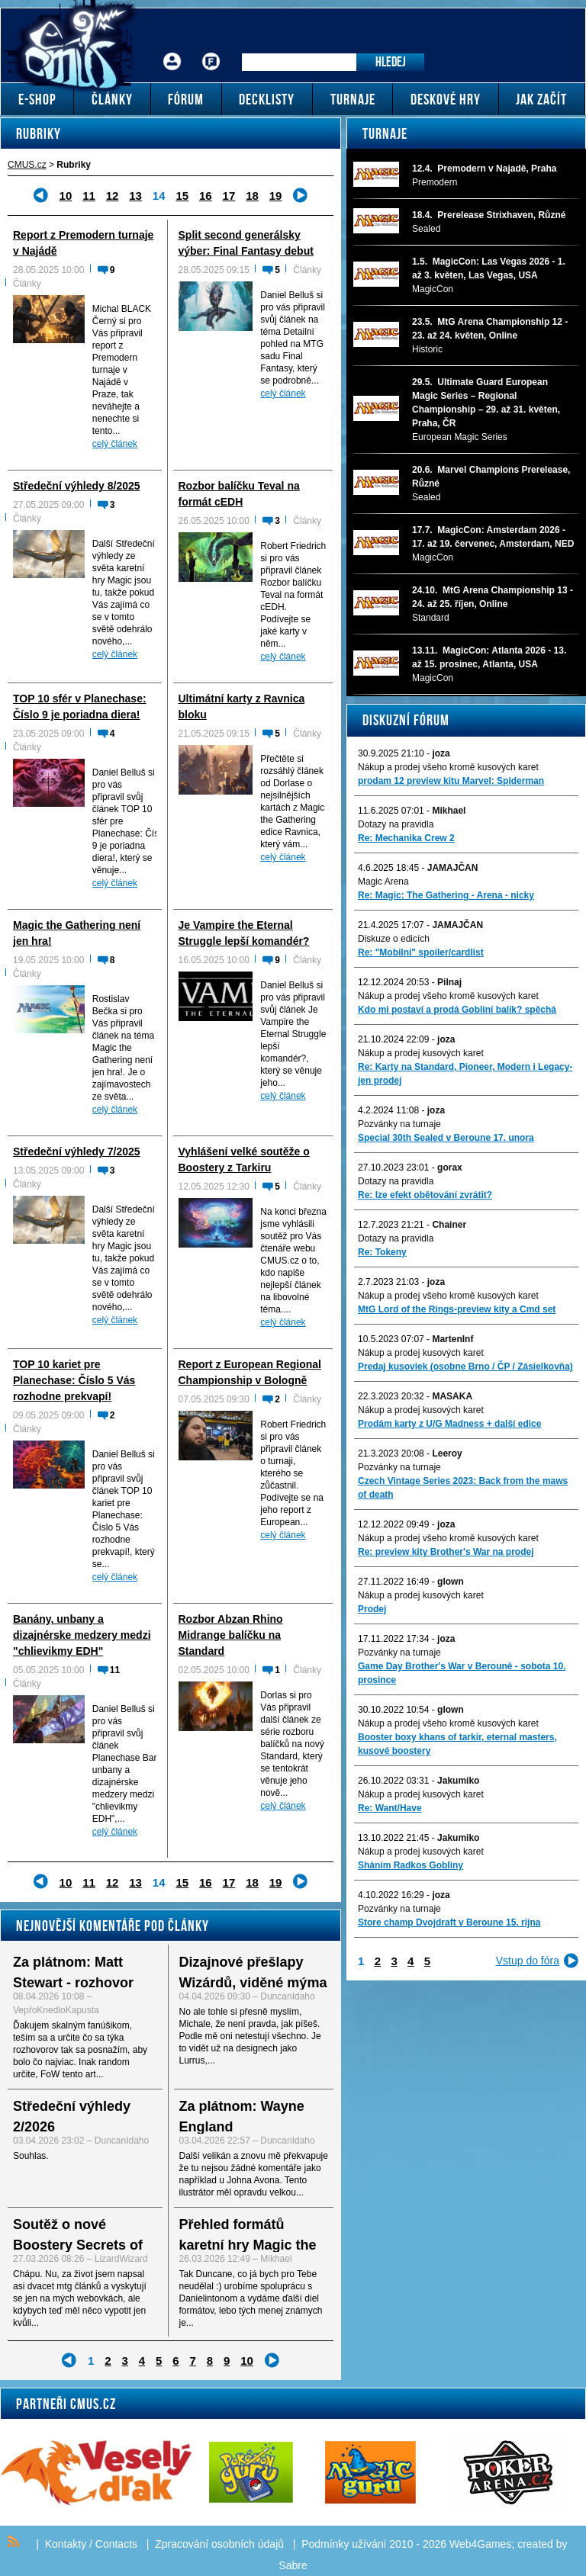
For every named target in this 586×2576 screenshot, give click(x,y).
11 (88, 195)
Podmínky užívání (343, 2544)
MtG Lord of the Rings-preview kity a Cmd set (456, 1309)
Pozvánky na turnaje (399, 1124)
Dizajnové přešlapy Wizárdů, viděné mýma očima (253, 1982)
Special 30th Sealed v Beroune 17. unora (446, 1137)
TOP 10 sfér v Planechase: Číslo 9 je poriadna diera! (79, 706)
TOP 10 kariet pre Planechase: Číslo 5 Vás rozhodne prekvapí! (74, 1380)
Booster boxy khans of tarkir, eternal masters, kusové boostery (457, 1744)
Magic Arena (383, 881)
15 (181, 195)
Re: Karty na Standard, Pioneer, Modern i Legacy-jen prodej (465, 1074)
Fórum (211, 50)
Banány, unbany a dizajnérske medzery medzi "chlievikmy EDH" (82, 1635)
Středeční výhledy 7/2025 (76, 1151)
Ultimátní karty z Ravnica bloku (242, 706)
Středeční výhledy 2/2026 (71, 2116)
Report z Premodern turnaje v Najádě (83, 243)
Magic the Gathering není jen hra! (76, 933)
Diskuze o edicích (394, 938)
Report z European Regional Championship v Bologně (250, 1372)
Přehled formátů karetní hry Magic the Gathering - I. (248, 2245)
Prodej (372, 1609)
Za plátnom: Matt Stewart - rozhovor (73, 1972)
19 (275, 195)
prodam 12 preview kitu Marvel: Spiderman (451, 781)
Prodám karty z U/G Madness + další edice (449, 1423)
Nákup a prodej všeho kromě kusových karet (448, 767)
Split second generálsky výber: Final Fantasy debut (246, 243)
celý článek (114, 443)
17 (229, 195)
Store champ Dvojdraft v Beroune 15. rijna (449, 1922)
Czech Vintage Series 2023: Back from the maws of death (463, 1488)
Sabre (293, 2565)
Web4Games (480, 2544)
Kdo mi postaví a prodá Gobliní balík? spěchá (457, 1009)
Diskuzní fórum (405, 719)
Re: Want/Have (390, 1808)
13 (135, 195)
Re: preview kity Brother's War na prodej (445, 1552)
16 (205, 195)
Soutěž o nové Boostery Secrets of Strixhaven (78, 2245)
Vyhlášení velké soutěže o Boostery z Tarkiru (244, 1159)
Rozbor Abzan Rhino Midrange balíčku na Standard (231, 1635)
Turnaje (384, 133)
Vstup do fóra (527, 1960)
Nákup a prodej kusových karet (421, 1053)
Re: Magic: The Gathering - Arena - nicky (446, 895)
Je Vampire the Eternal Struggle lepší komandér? (244, 933)
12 (112, 195)
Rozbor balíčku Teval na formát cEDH (239, 494)
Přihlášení (172, 50)
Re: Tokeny (382, 1252)
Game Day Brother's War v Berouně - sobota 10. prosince (461, 1673)
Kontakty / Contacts (91, 2544)
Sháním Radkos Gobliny (410, 1865)
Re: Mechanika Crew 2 (406, 838)
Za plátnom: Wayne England (241, 2116)
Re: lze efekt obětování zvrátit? (425, 1195)
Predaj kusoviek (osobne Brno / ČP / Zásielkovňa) (465, 1366)
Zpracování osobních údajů (219, 2544)
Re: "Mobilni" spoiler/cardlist (421, 952)
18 (252, 195)
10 (66, 195)
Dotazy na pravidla (395, 824)
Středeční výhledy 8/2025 (76, 486)
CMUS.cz (27, 164)
